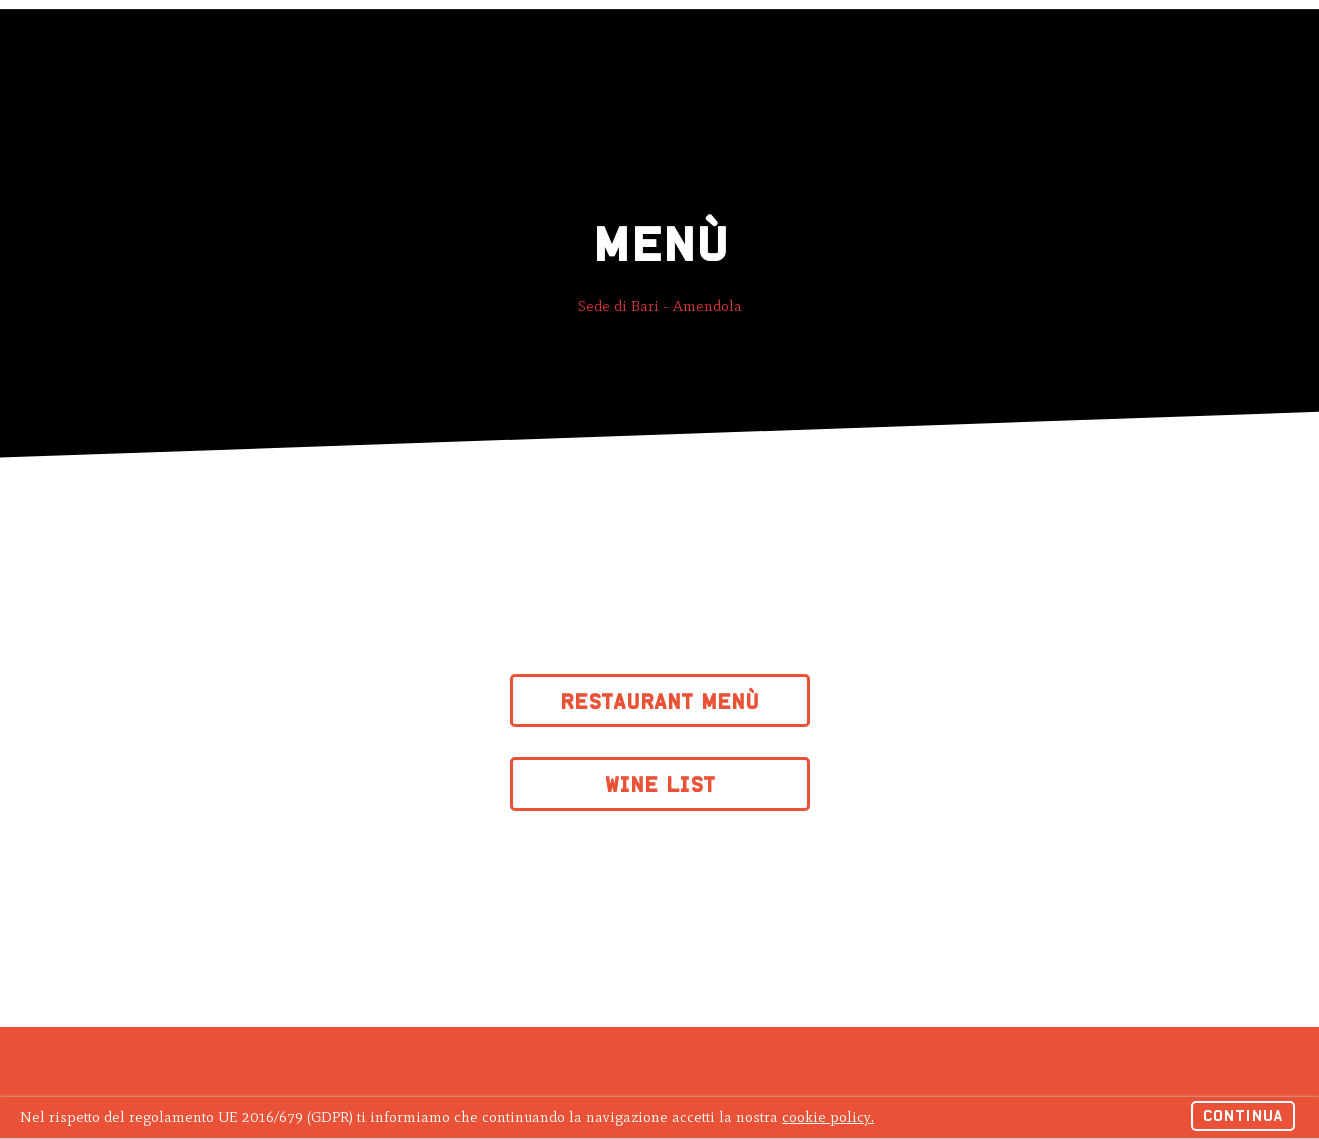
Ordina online (1162, 40)
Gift (355, 40)
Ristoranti (270, 40)
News (484, 40)
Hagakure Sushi (112, 37)
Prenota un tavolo (993, 40)
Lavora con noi (696, 40)
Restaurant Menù (659, 701)
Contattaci (571, 40)
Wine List (660, 784)
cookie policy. (828, 1117)
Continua (1243, 1115)
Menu (419, 40)
